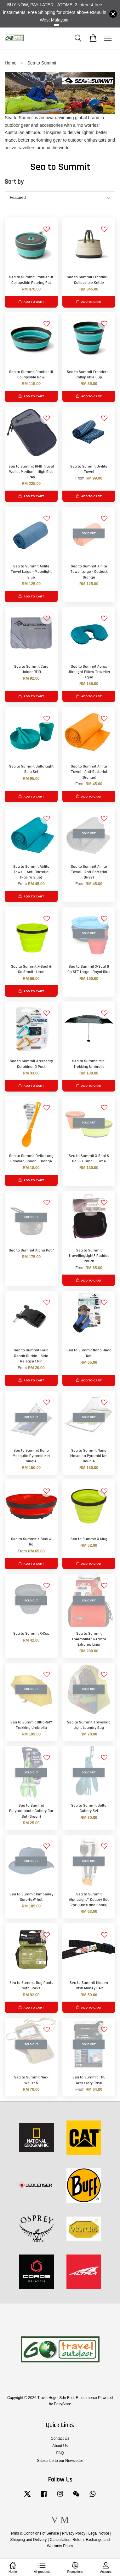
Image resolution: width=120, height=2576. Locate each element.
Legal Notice (99, 2533)
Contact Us (60, 2438)
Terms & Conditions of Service (34, 2533)
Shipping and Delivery (28, 2539)
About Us (60, 2446)
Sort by (14, 181)
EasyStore (62, 2404)
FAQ (60, 2453)
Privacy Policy (73, 2533)
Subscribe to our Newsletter (60, 2460)
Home (10, 62)
